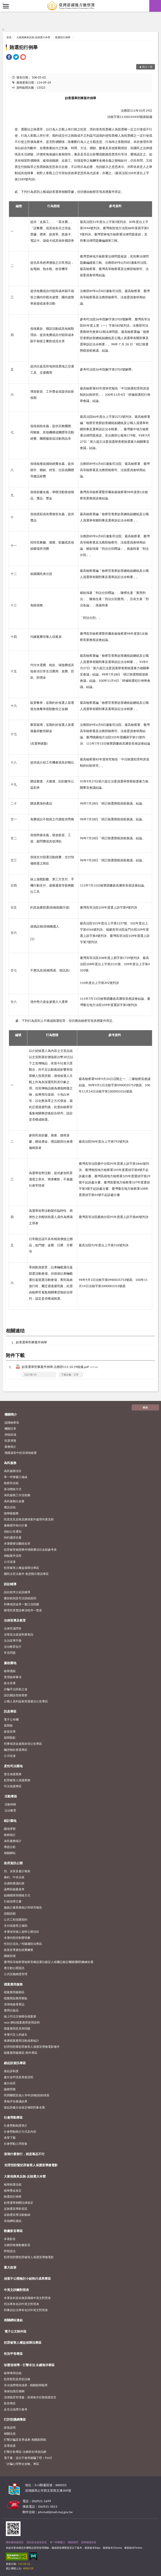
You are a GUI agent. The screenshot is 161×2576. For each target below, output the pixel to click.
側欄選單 (6, 6)
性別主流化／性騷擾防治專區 (23, 1943)
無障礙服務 (11, 1513)
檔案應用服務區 (14, 1992)
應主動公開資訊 (14, 1968)
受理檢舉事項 (12, 1677)
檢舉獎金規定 (12, 2190)
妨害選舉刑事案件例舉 (31, 1342)
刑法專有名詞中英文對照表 (21, 2304)
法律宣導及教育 (15, 1620)
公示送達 (10, 1561)
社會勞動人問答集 (15, 2143)
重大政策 (10, 2267)
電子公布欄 (11, 1719)
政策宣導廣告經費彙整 (18, 1949)
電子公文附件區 (15, 2331)
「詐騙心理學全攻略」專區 (21, 2464)
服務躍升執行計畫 (15, 1525)
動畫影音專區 (13, 2231)
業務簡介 (10, 1446)
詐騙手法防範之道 (15, 1689)
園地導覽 (10, 1828)
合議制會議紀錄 (14, 1883)
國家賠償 (10, 1956)
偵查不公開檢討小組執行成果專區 (27, 2278)
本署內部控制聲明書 (17, 1937)
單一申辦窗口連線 (15, 1477)
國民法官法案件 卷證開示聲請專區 (26, 1573)
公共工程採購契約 (15, 1919)
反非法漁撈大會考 (15, 2409)
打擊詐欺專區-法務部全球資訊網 (25, 2451)
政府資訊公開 (13, 1863)
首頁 (9, 37)
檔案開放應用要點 (15, 1998)
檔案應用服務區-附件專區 (20, 2052)
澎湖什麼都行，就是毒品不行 (24, 2154)
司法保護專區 (12, 1786)
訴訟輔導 (10, 1584)
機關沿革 (10, 1428)
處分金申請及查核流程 (18, 2077)
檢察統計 (10, 1834)
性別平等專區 (13, 2353)
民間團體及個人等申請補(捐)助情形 (26, 2095)
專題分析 (10, 1847)
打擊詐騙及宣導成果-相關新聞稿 (25, 2439)
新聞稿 (8, 1725)
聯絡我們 (73, 2542)
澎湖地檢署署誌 (14, 2004)
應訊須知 (10, 1507)
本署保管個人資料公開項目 (21, 1931)
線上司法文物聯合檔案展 (20, 2016)
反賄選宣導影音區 (15, 2208)
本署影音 (10, 2239)
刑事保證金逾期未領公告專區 (23, 1743)
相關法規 (10, 2433)
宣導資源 (10, 2445)
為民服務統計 (12, 1841)
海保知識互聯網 (14, 2391)
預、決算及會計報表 (17, 1871)
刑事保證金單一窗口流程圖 (21, 1604)
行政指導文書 (12, 1901)
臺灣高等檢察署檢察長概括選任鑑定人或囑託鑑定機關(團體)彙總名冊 (48, 1962)
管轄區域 (10, 1434)
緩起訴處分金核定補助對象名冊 (24, 2107)
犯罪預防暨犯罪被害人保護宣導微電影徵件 (32, 2046)
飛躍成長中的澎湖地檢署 (20, 1452)
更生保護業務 (12, 1774)
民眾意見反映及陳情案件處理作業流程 (29, 1519)
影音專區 (10, 2403)
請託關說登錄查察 (15, 1695)
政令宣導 (10, 1683)
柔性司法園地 (13, 1766)
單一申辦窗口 (57, 2542)
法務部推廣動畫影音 (17, 2245)
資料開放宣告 (88, 2542)
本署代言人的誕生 (15, 2034)
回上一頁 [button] (147, 66)
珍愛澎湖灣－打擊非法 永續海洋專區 (29, 2365)
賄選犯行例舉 (62, 37)
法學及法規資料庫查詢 (18, 1634)
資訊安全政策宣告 (37, 2542)
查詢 (155, 6)
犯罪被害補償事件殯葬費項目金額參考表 (30, 1549)
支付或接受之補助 (15, 1925)
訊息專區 (10, 1711)
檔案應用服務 (13, 1984)
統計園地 (10, 1820)
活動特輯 (10, 1804)
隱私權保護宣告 (15, 2542)
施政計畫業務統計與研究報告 (23, 1907)
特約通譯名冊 (12, 1537)
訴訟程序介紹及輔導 (17, 1592)
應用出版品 (11, 2010)
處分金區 (10, 2083)
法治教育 (10, 1810)
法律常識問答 (12, 1628)
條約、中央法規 (14, 1877)
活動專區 (10, 1796)
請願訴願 (10, 1913)
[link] (9, 57)
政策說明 (10, 2427)
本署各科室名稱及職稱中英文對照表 (27, 2298)
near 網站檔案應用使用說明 (22, 2022)
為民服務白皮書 (14, 1501)
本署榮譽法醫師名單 (17, 1543)
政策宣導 (10, 1731)
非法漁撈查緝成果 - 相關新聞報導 (25, 2385)
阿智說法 (10, 2251)
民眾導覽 (10, 1440)
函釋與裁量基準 (14, 1889)
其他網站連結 (12, 2220)
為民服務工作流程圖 (17, 1495)
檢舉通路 (10, 1671)
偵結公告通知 (12, 1531)
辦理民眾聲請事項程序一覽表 (23, 1610)
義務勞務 (10, 2089)
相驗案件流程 (12, 1555)
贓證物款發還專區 (15, 1749)
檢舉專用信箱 (12, 2373)
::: (3, 2)
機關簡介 (10, 1414)
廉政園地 (10, 1663)
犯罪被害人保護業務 (17, 1780)
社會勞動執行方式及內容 (20, 2131)
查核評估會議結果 (15, 2101)
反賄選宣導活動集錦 (17, 2214)
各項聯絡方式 (12, 1489)
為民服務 (10, 1463)
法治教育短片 (12, 1646)
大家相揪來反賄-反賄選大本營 (33, 37)
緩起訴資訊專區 (15, 2063)
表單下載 (10, 2137)
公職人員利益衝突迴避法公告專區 (26, 1701)
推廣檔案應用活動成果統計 (21, 2040)
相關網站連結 (13, 2320)
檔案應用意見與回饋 (17, 2028)
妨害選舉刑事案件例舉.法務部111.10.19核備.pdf (60, 1367)
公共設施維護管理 (15, 1974)
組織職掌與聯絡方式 (17, 1895)
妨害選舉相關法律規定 (18, 2202)
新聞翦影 (10, 1737)
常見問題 (10, 1652)
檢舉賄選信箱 (12, 2184)
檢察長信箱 (11, 1483)
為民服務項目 (12, 1471)
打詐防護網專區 (15, 2419)
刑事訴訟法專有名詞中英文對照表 (26, 2310)
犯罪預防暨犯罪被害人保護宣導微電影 (31, 2165)
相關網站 (10, 1853)
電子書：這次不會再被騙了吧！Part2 (28, 2457)
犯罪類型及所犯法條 (17, 2379)
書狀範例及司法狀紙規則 (20, 1598)
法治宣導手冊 (12, 1640)
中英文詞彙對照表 (16, 2290)
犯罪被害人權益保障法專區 (21, 1567)
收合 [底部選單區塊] (145, 1407)
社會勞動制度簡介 (15, 2125)
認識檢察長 (11, 1422)
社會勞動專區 (13, 2117)
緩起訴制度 (11, 2071)
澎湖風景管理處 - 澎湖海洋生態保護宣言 (30, 2397)
